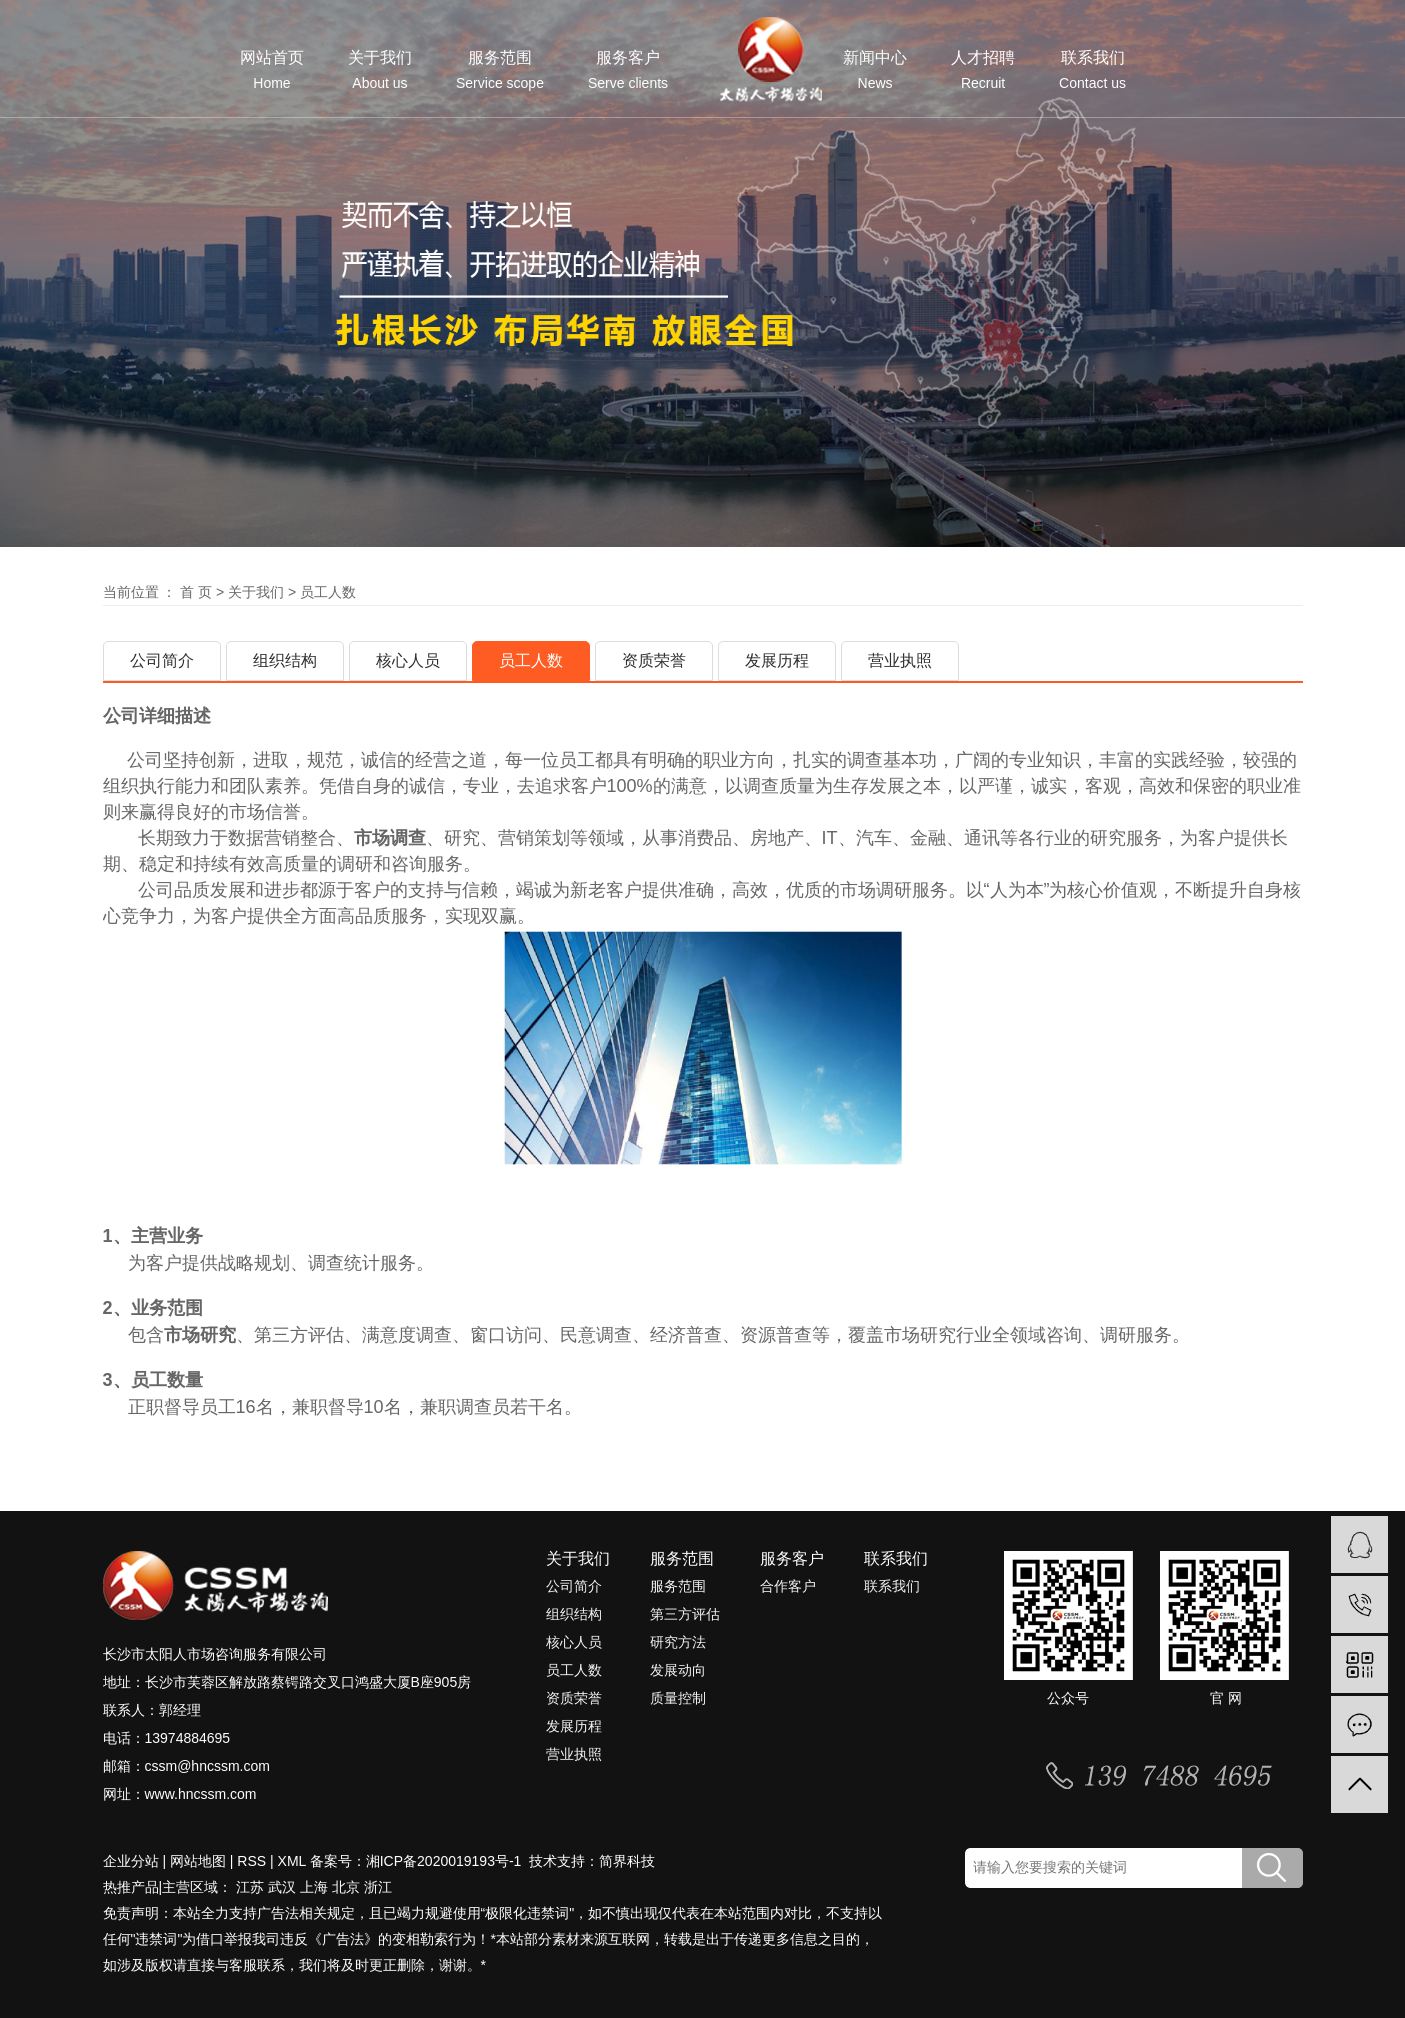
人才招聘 (983, 70)
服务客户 (628, 70)
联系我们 (1092, 70)
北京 (346, 1887)
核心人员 (408, 660)
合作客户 (788, 1586)
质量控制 (678, 1698)
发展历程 (777, 660)
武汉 (282, 1887)
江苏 (250, 1887)
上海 (314, 1887)
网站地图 (198, 1861)
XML (292, 1861)
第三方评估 (685, 1614)
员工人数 (531, 660)
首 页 (196, 592)
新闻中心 (875, 70)
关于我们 (380, 70)
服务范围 (500, 70)
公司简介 (162, 660)
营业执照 (900, 660)
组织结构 (285, 660)
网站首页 (272, 70)
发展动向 (678, 1670)
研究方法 (678, 1642)
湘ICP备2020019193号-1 (446, 1861)
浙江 (378, 1887)
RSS (251, 1861)
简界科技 (627, 1861)
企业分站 (131, 1861)
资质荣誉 (654, 660)
